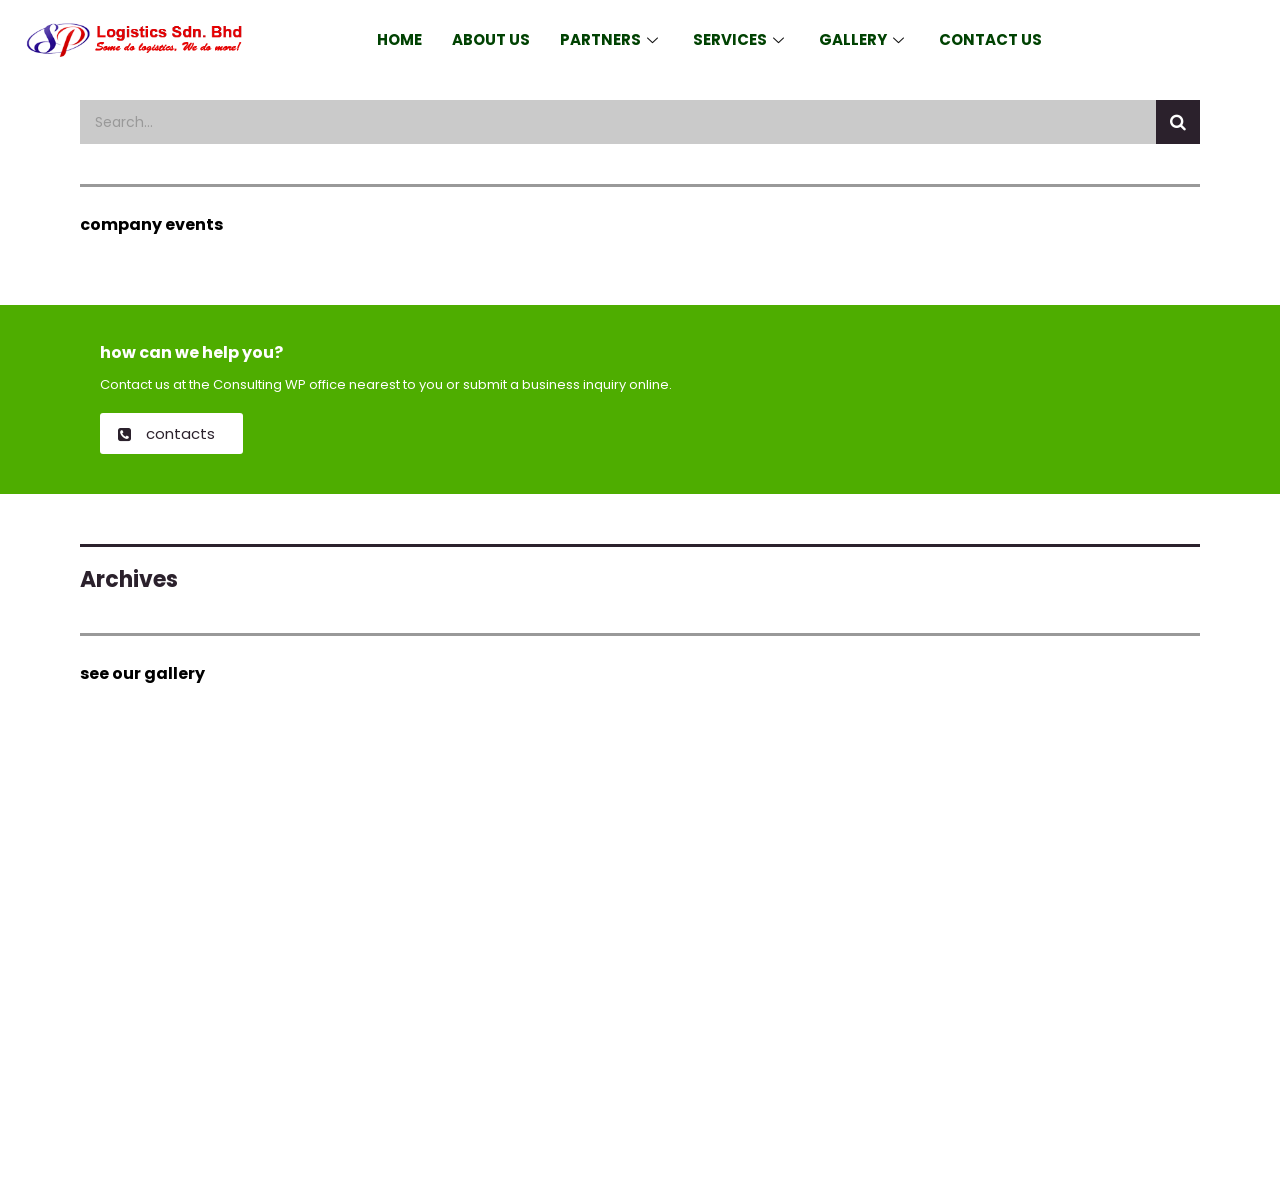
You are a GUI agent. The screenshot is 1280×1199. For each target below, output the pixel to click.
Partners (611, 39)
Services (741, 39)
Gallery (864, 39)
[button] (171, 433)
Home (399, 39)
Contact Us (990, 39)
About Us (491, 39)
